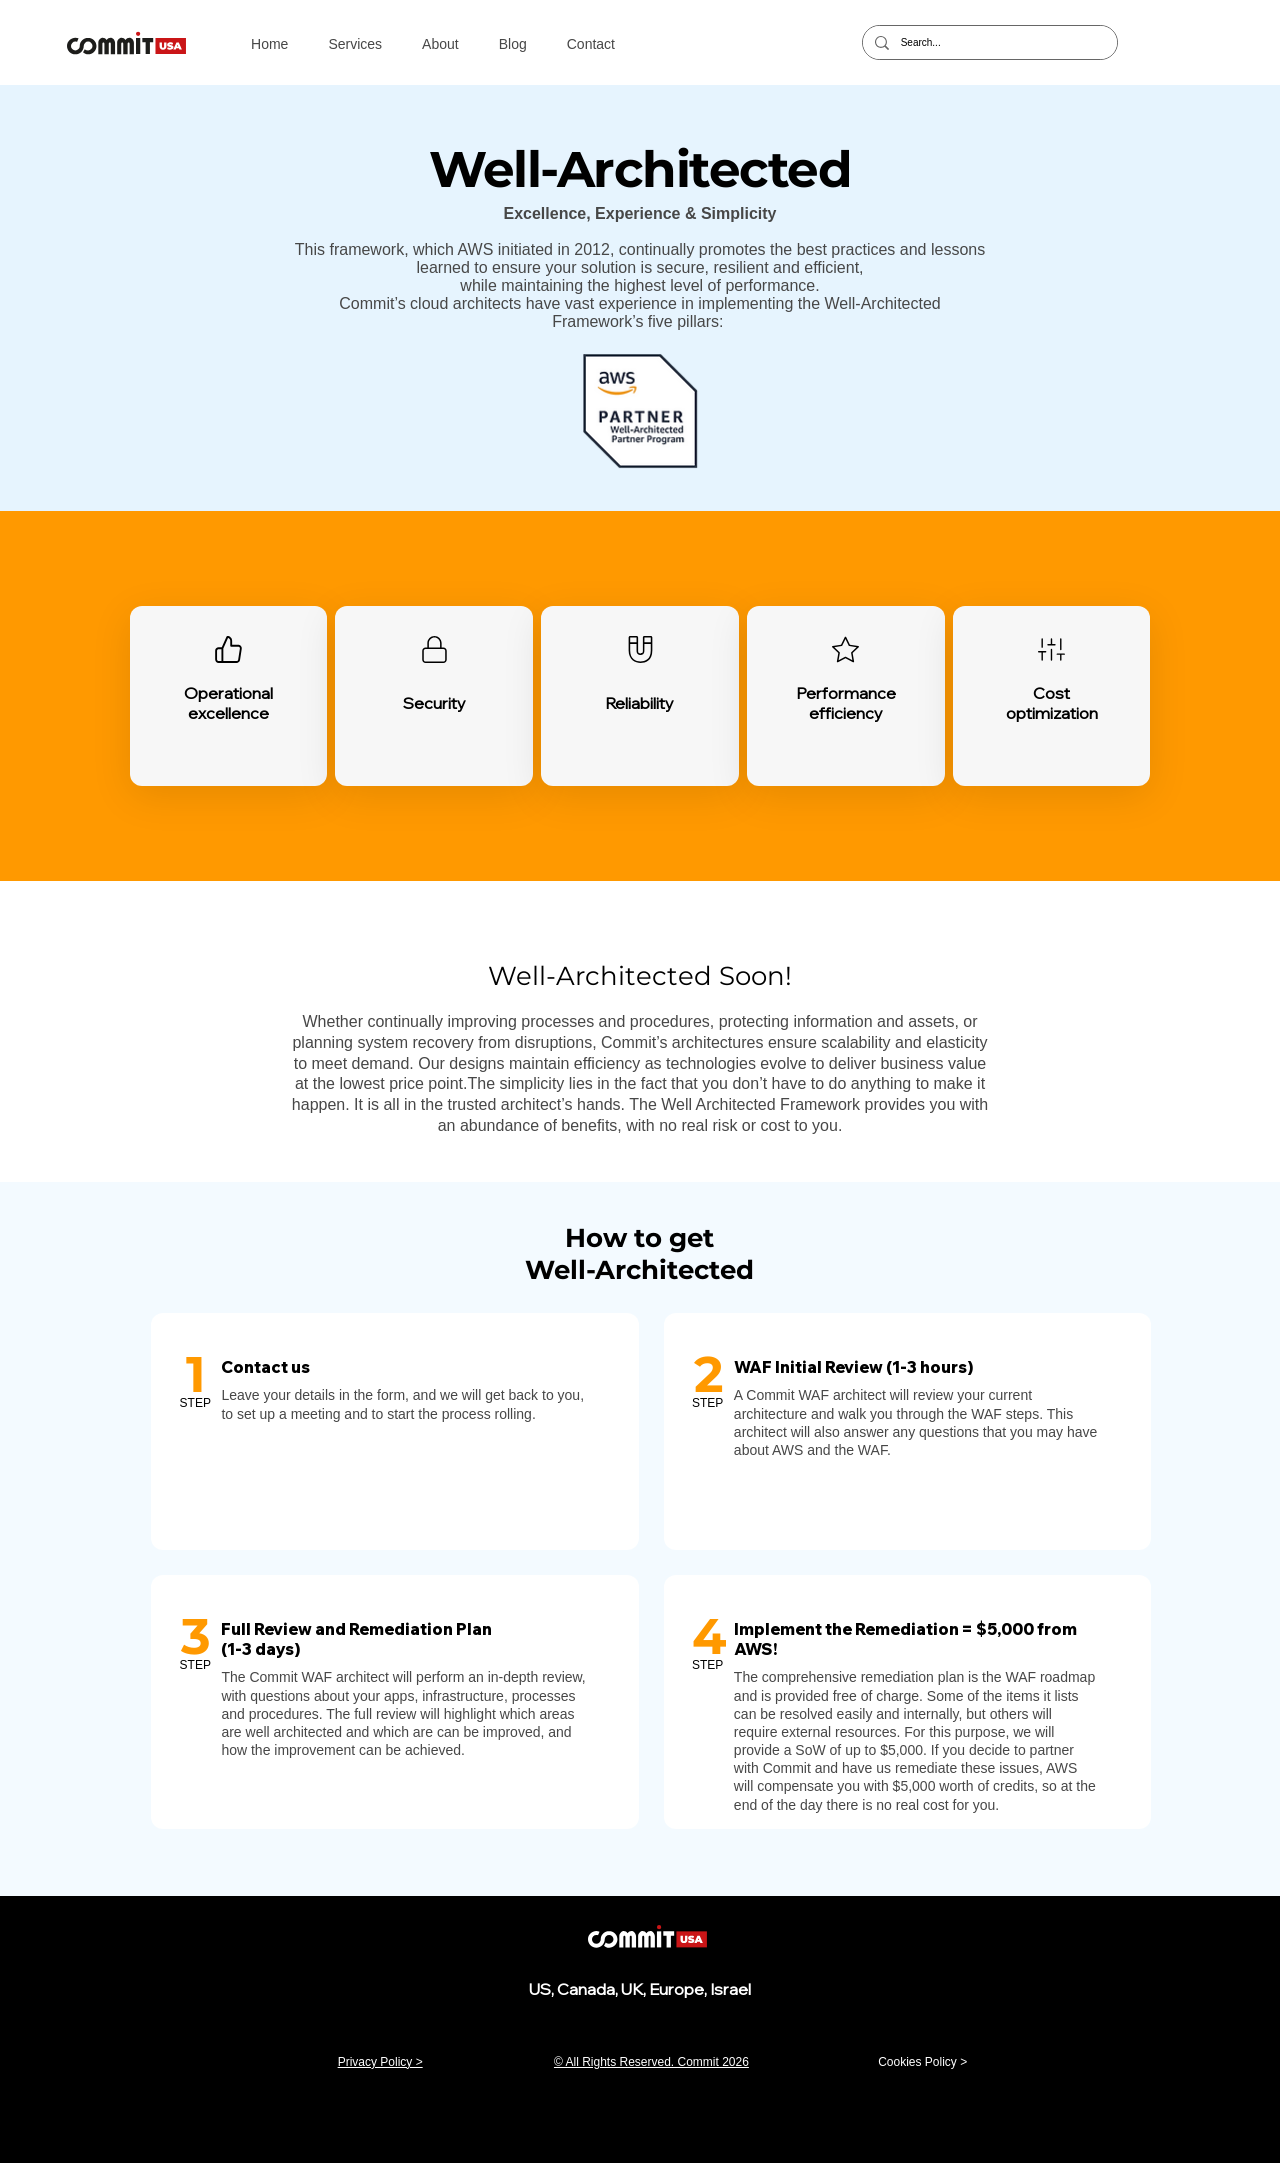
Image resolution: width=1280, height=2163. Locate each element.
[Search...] (988, 42)
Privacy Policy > (380, 2062)
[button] (355, 44)
